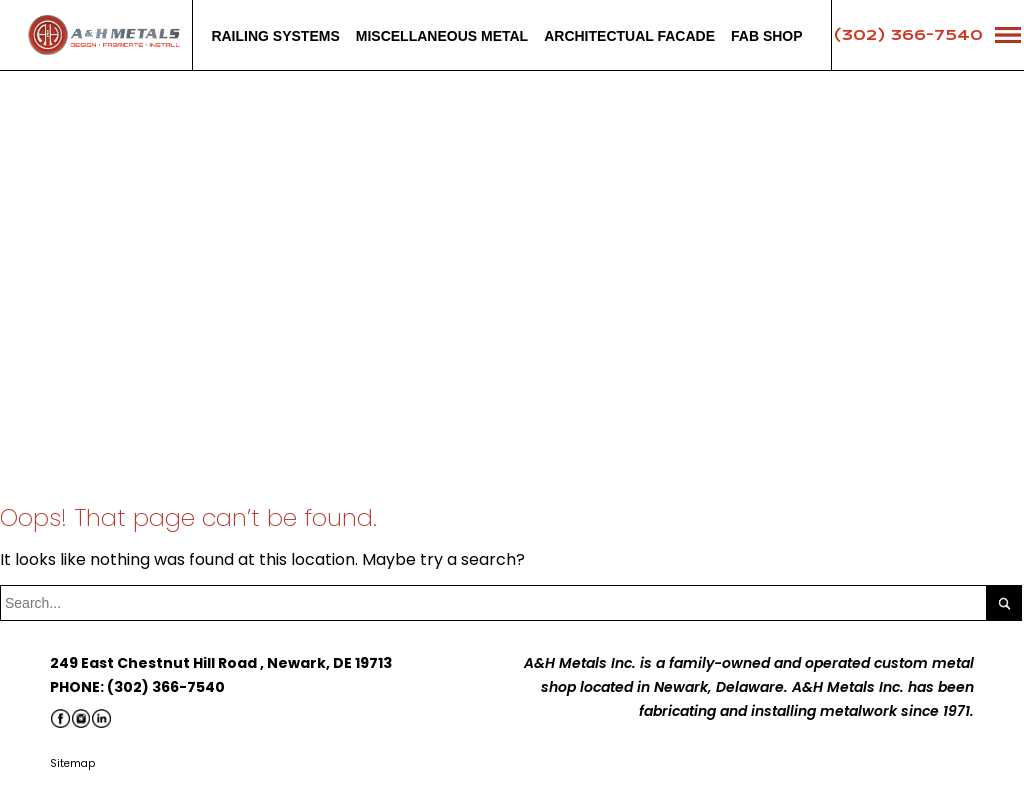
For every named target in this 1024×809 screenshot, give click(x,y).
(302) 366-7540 (908, 35)
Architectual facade (629, 36)
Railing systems (275, 36)
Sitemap (72, 763)
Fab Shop (767, 36)
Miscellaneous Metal (442, 36)
